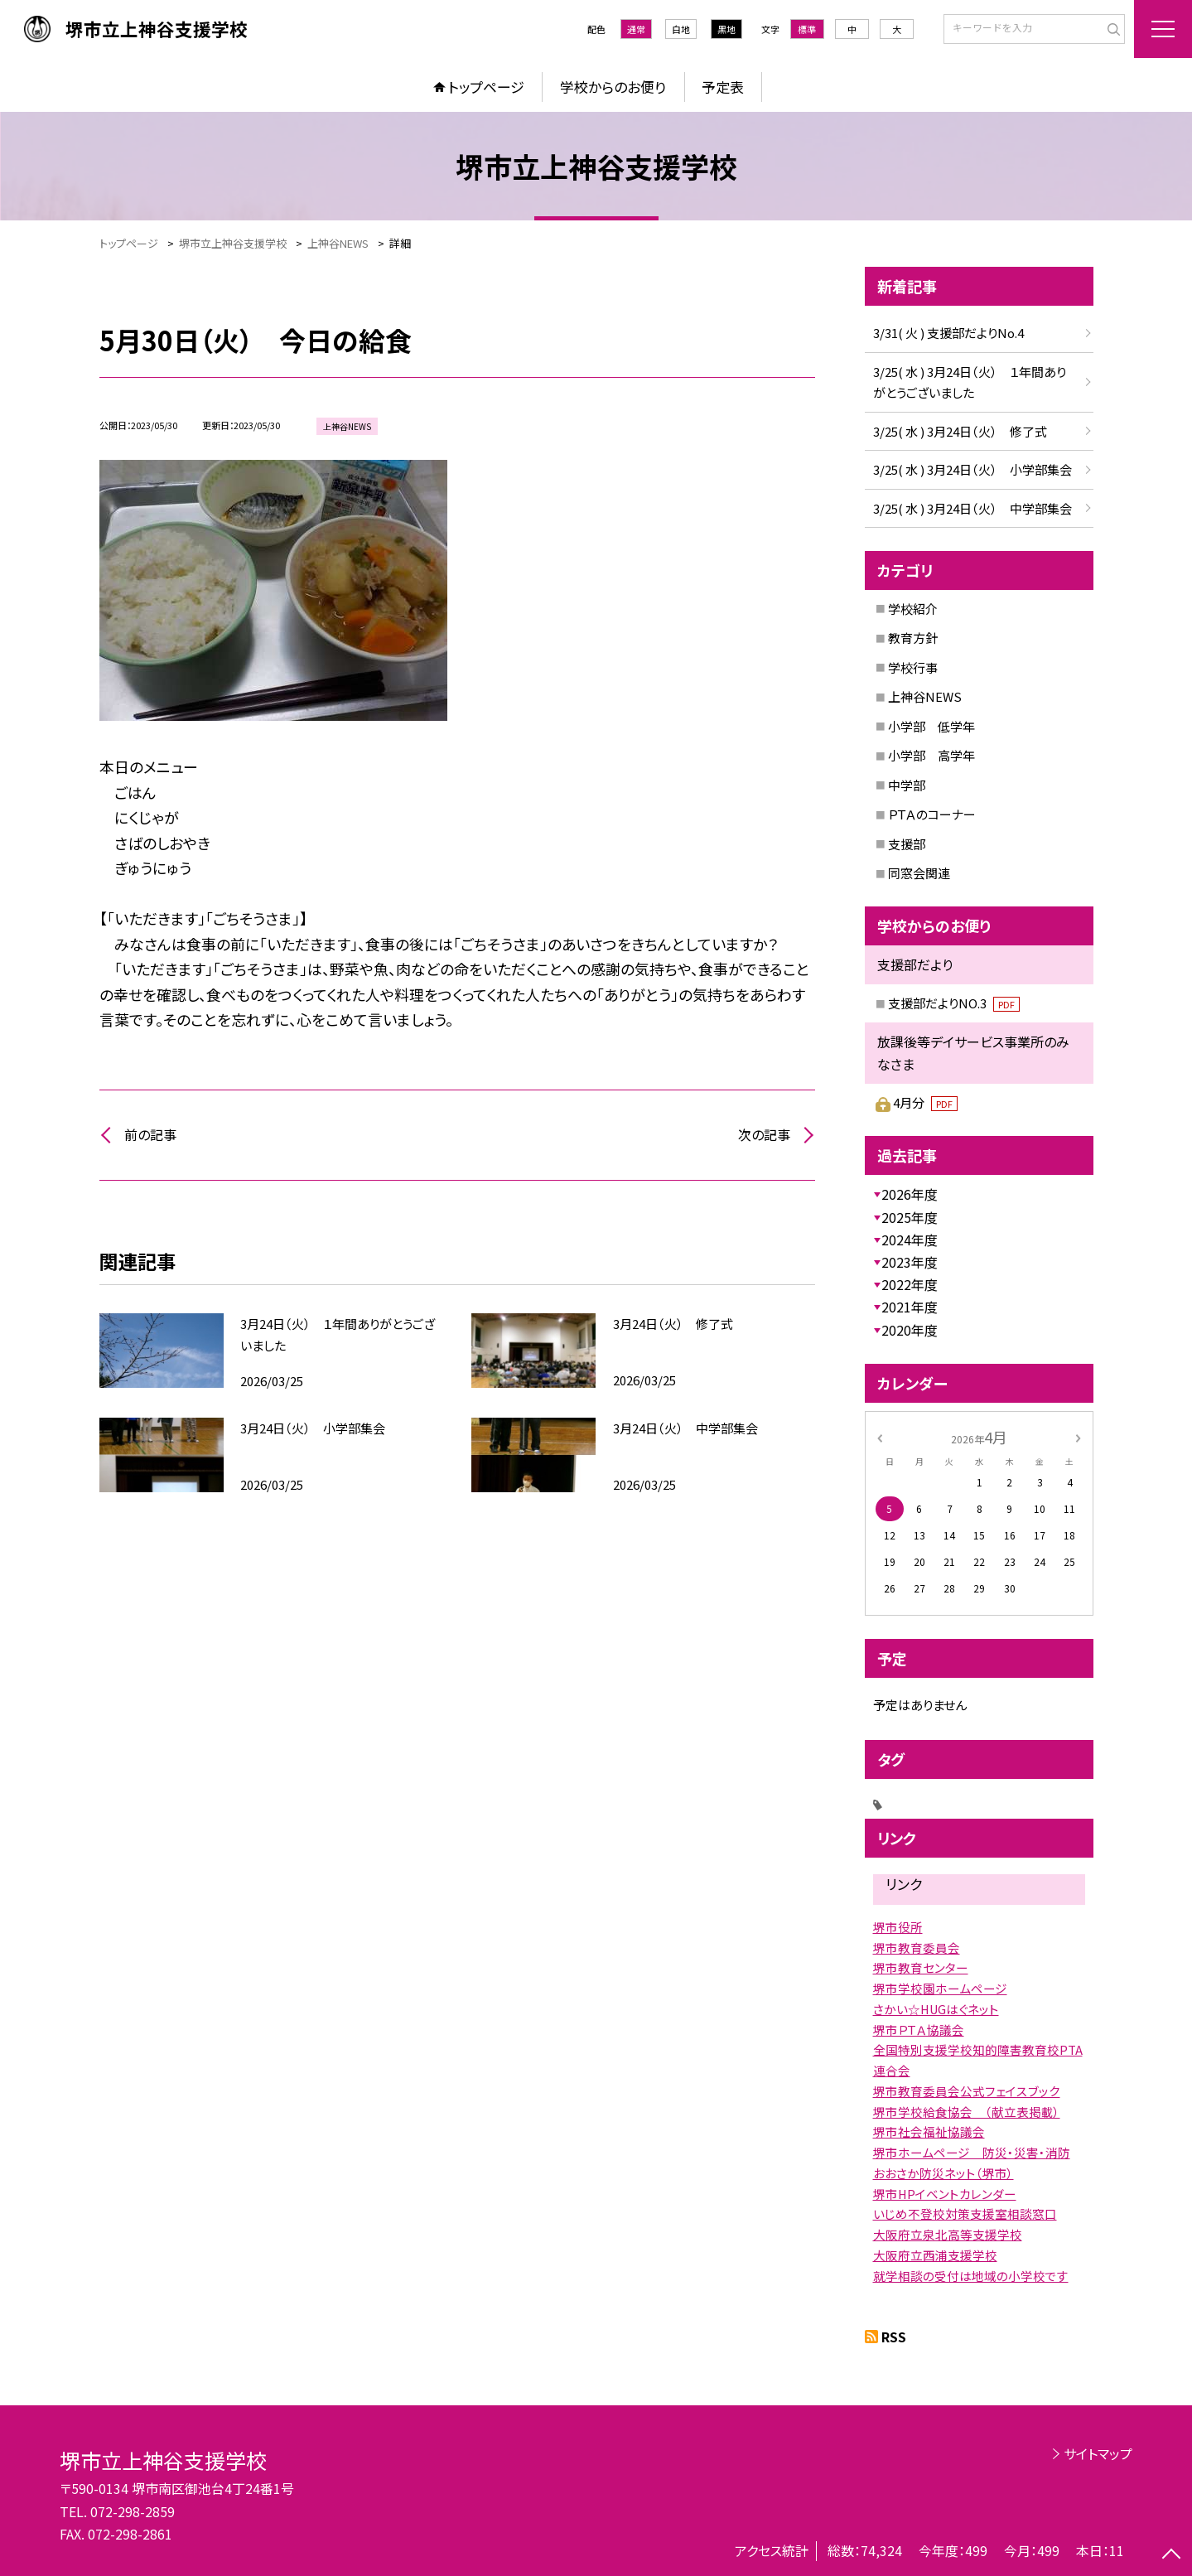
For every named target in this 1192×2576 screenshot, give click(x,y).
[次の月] (1077, 1436)
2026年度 (909, 1194)
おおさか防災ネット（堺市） (943, 2173)
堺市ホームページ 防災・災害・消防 (971, 2152)
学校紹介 (913, 608)
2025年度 (909, 1217)
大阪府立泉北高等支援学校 (947, 2234)
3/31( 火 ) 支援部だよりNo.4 (948, 332)
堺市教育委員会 (916, 1947)
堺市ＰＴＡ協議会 (918, 2029)
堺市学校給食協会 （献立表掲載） (966, 2111)
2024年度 (909, 1239)
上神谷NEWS (925, 696)
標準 (807, 29)
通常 (636, 29)
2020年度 (909, 1330)
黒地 (726, 29)
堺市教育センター (920, 1967)
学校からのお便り (613, 86)
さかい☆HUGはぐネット (936, 2009)
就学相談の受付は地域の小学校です (971, 2275)
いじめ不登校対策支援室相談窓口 (965, 2213)
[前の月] (878, 1436)
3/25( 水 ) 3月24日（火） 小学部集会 (972, 469)
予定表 (723, 86)
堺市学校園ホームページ (940, 1988)
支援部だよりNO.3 (954, 1003)
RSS (893, 2336)
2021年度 (909, 1307)
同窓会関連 (919, 873)
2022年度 (909, 1284)
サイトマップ (1098, 2453)
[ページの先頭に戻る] (1171, 2555)
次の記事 (764, 1134)
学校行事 (913, 667)
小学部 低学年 (931, 726)
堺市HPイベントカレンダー (944, 2193)
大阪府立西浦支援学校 (935, 2255)
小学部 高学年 (931, 755)
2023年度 (909, 1262)
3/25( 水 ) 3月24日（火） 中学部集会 (972, 508)
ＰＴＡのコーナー (932, 814)
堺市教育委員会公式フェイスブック (966, 2091)
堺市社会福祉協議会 (929, 2131)
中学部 (906, 785)
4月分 (925, 1102)
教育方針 (913, 637)
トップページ (486, 86)
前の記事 (150, 1134)
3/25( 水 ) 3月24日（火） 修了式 (960, 431)
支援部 (906, 844)
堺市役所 (898, 1927)
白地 (681, 29)
